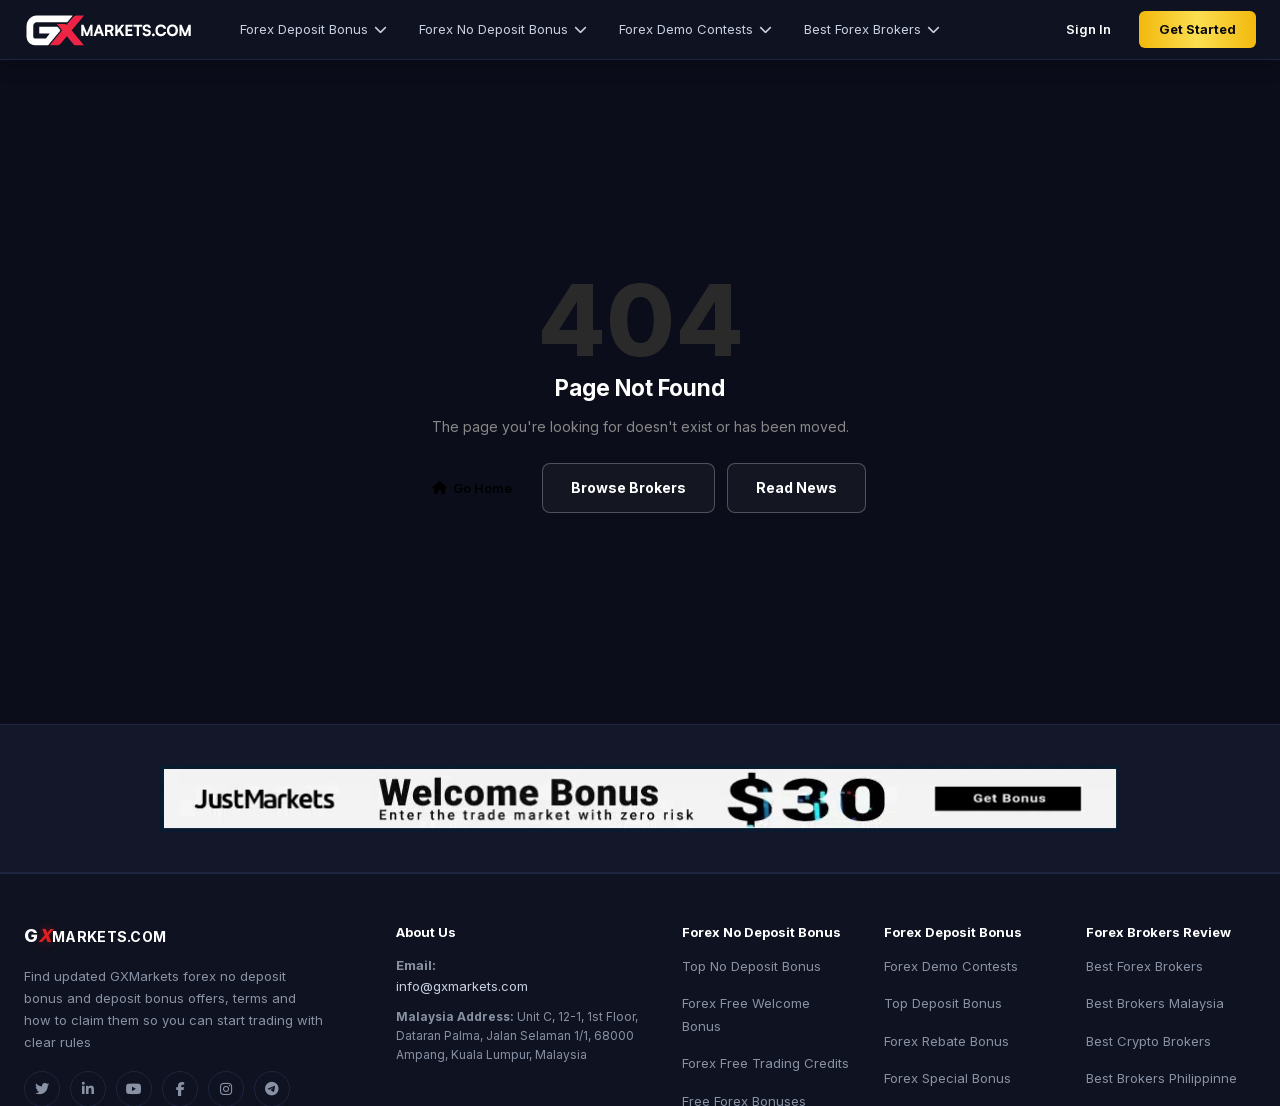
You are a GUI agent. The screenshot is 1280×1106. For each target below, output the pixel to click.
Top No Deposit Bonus (751, 966)
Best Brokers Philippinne (1161, 1078)
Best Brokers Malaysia (1155, 1003)
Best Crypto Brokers (1148, 1041)
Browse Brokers (628, 487)
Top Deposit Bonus (943, 1003)
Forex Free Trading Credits (765, 1063)
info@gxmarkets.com (462, 986)
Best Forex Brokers (872, 29)
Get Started (1197, 29)
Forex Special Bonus (947, 1078)
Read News (796, 487)
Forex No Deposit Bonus (503, 29)
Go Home (472, 488)
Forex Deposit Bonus (313, 29)
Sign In (1088, 29)
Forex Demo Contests (695, 29)
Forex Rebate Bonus (946, 1041)
